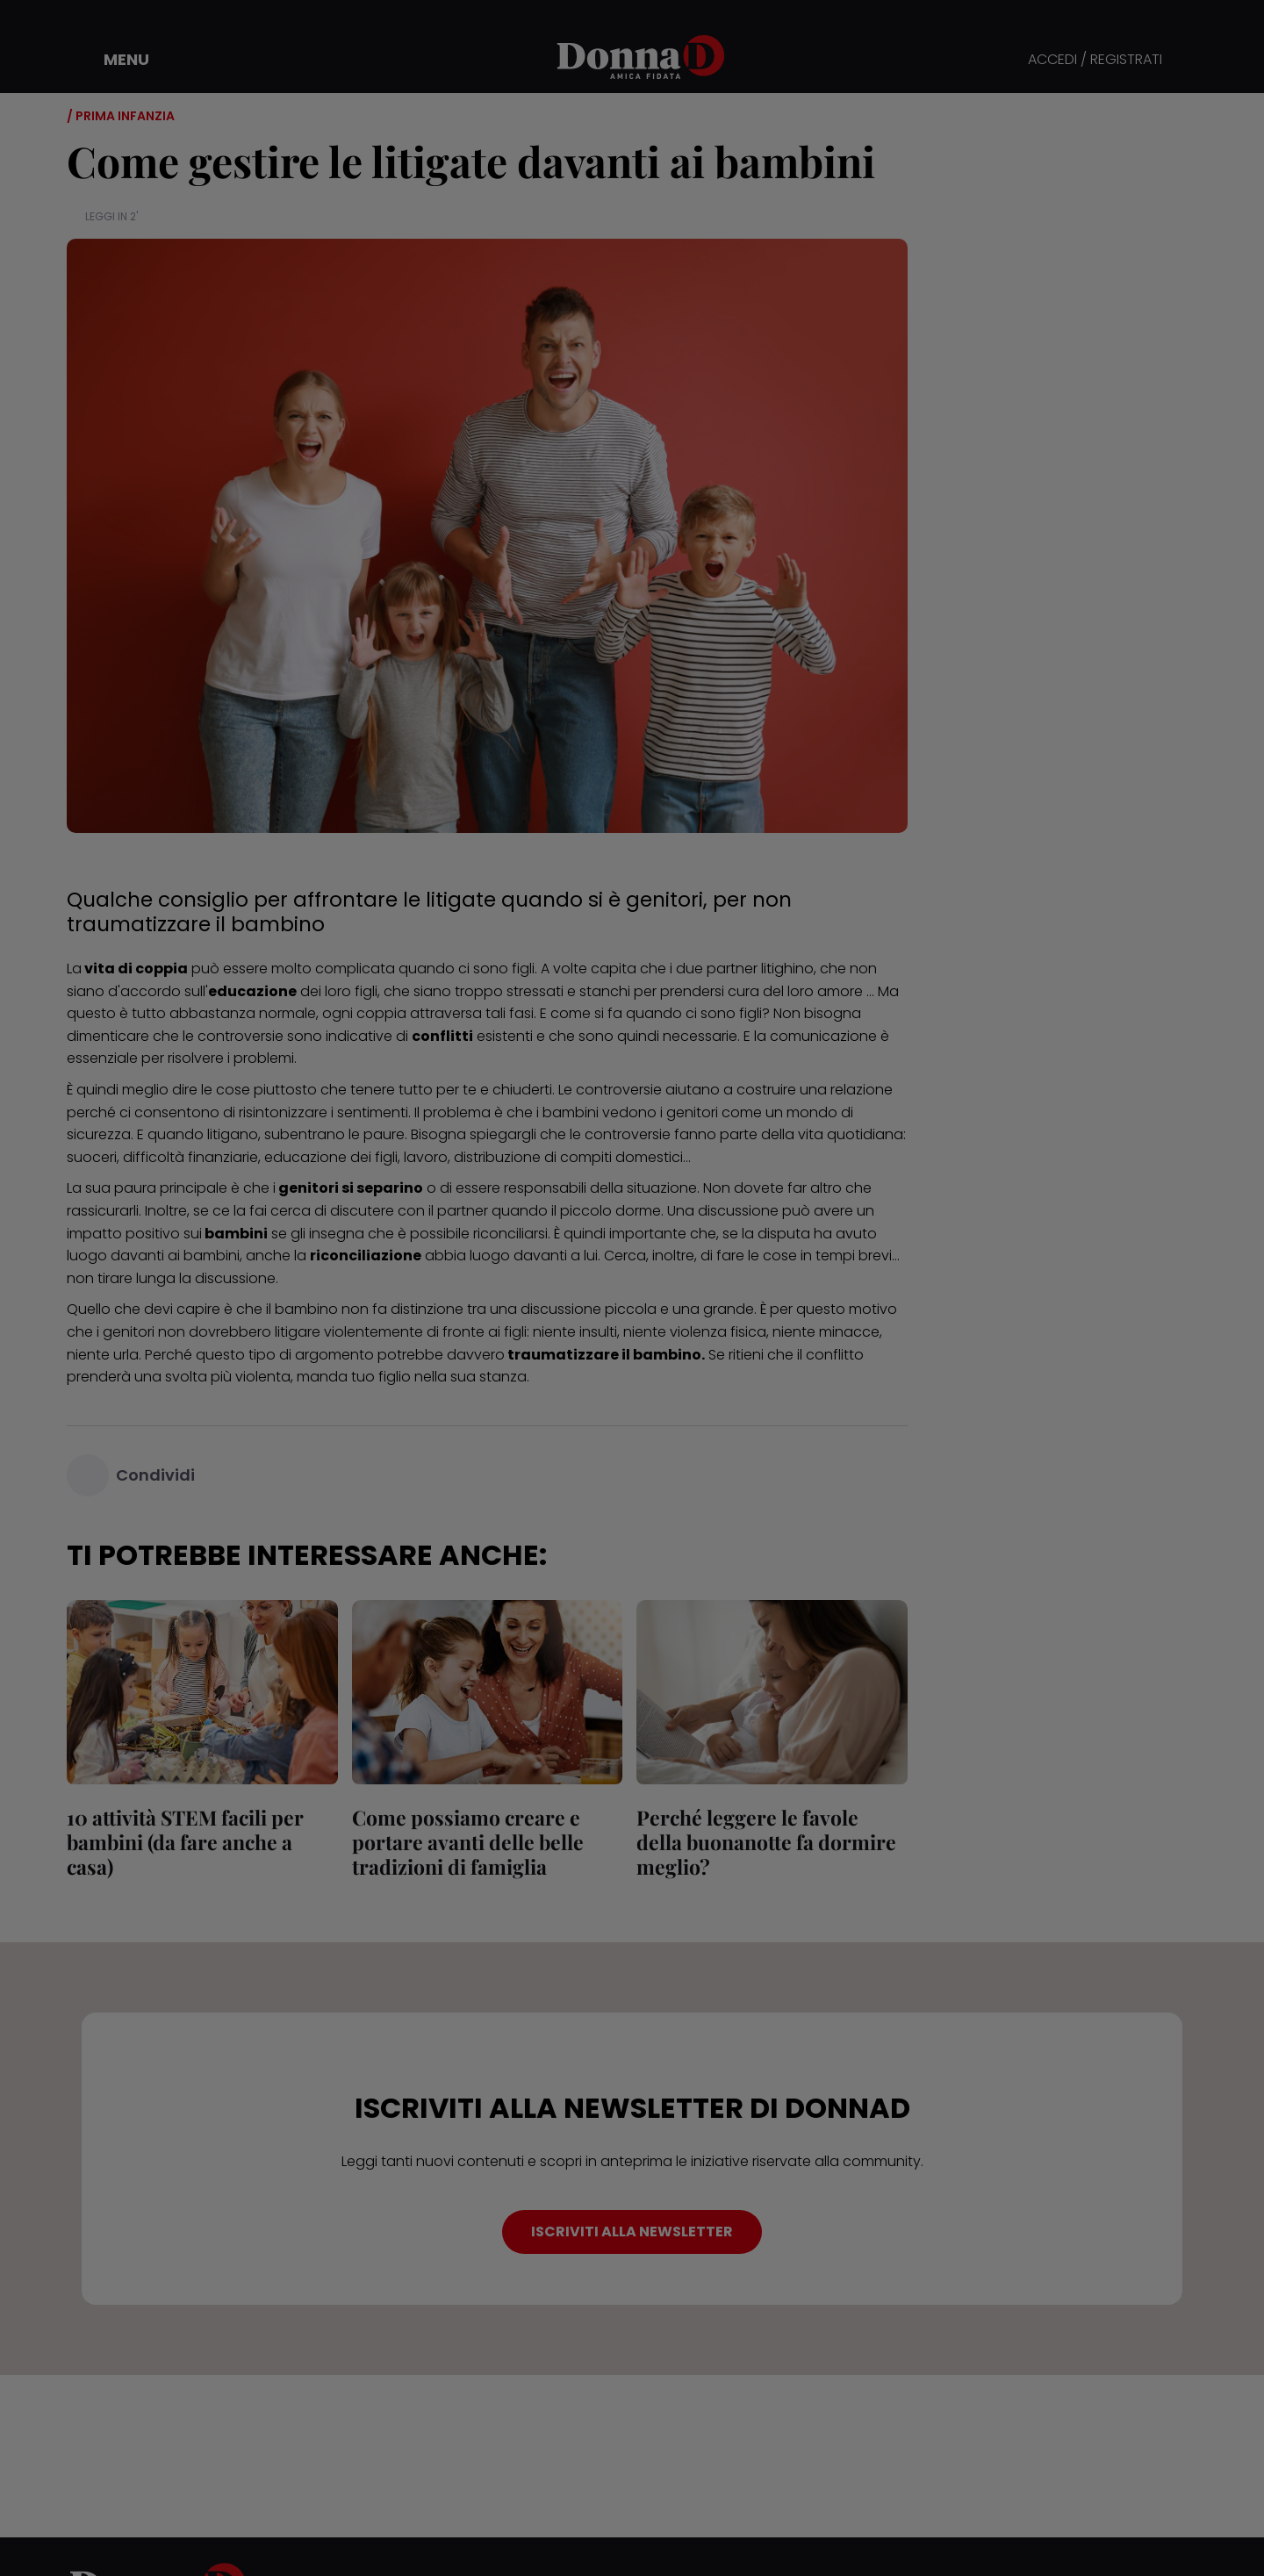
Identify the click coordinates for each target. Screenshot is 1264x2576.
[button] (114, 59)
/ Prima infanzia (121, 116)
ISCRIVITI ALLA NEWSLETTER (632, 2231)
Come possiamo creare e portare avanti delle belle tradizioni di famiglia (468, 1842)
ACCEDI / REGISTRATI (1095, 60)
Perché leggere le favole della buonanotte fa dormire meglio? (766, 1842)
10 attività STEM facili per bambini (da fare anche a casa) (185, 1842)
